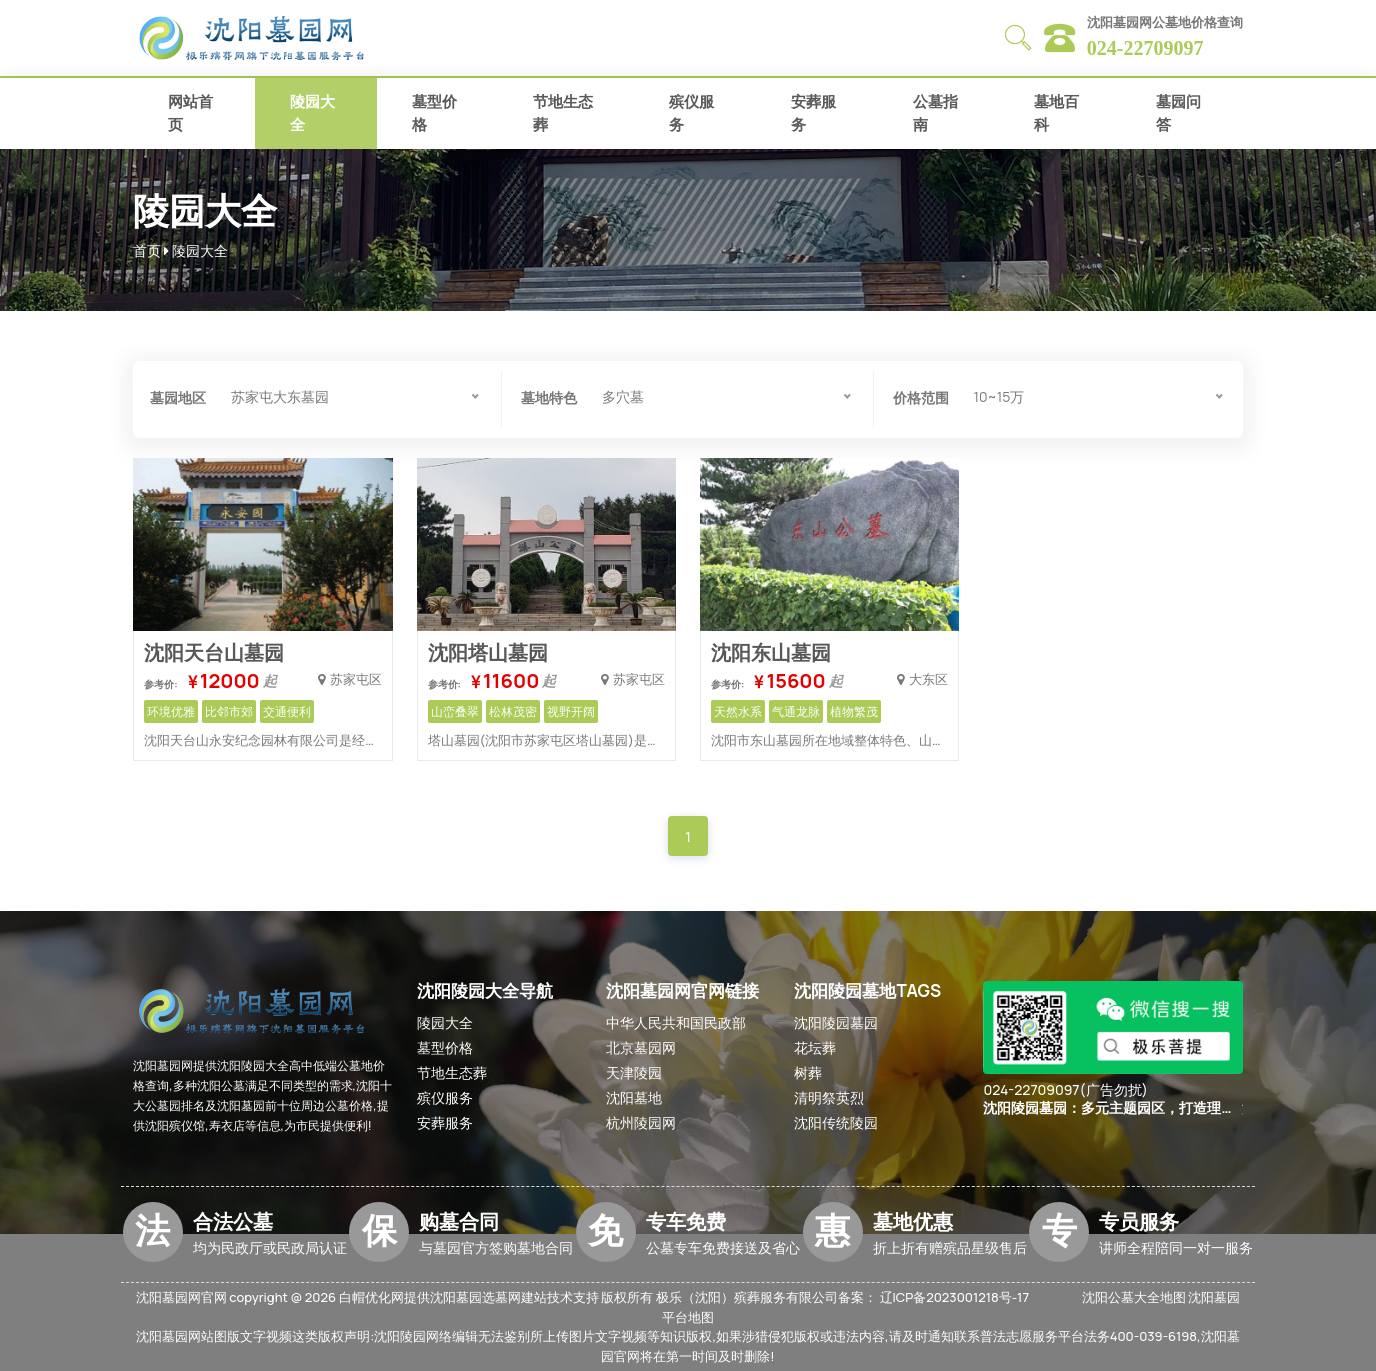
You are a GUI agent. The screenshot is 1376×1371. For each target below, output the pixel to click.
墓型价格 (434, 113)
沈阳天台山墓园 (214, 652)
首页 (147, 250)
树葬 (808, 1072)
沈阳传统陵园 (836, 1122)
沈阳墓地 (634, 1097)
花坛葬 (815, 1047)
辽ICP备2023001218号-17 (955, 1297)
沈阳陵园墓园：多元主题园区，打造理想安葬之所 (1109, 1108)
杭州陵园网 (641, 1122)
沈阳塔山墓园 (488, 652)
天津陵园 (634, 1072)
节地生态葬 (563, 113)
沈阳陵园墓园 (836, 1022)
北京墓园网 (641, 1047)
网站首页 (190, 113)
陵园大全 (312, 113)
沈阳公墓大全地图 (1134, 1297)
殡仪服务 (691, 113)
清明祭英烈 (829, 1097)
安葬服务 (813, 113)
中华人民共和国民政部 (676, 1022)
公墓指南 (935, 113)
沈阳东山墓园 (771, 652)
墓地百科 (1056, 113)
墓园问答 (1178, 113)
